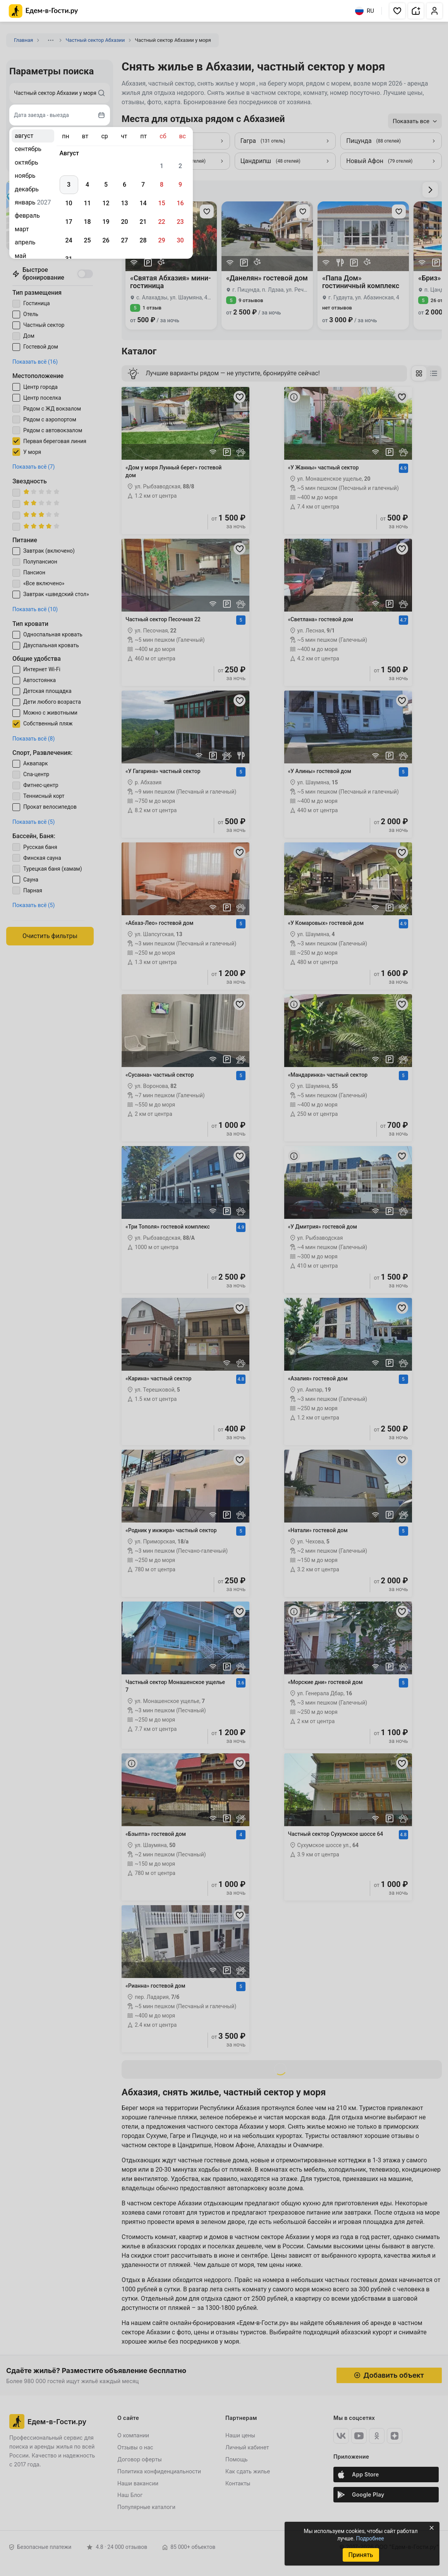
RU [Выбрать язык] (364, 11)
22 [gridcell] (161, 221)
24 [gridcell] (68, 240)
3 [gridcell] (68, 184)
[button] (397, 11)
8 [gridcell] (161, 184)
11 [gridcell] (87, 203)
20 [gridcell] (124, 221)
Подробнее (370, 2538)
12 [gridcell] (105, 203)
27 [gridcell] (124, 240)
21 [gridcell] (142, 221)
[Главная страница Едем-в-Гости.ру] (43, 11)
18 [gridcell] (87, 221)
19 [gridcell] (105, 221)
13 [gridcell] (124, 203)
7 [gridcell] (143, 184)
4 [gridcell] (87, 184)
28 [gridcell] (142, 240)
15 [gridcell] (161, 203)
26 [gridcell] (105, 240)
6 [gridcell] (124, 184)
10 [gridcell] (68, 203)
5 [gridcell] (106, 184)
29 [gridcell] (161, 240)
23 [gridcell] (180, 221)
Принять (360, 2555)
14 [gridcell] (142, 203)
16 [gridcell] (180, 203)
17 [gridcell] (68, 221)
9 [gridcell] (180, 184)
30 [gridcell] (180, 240)
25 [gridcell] (87, 240)
